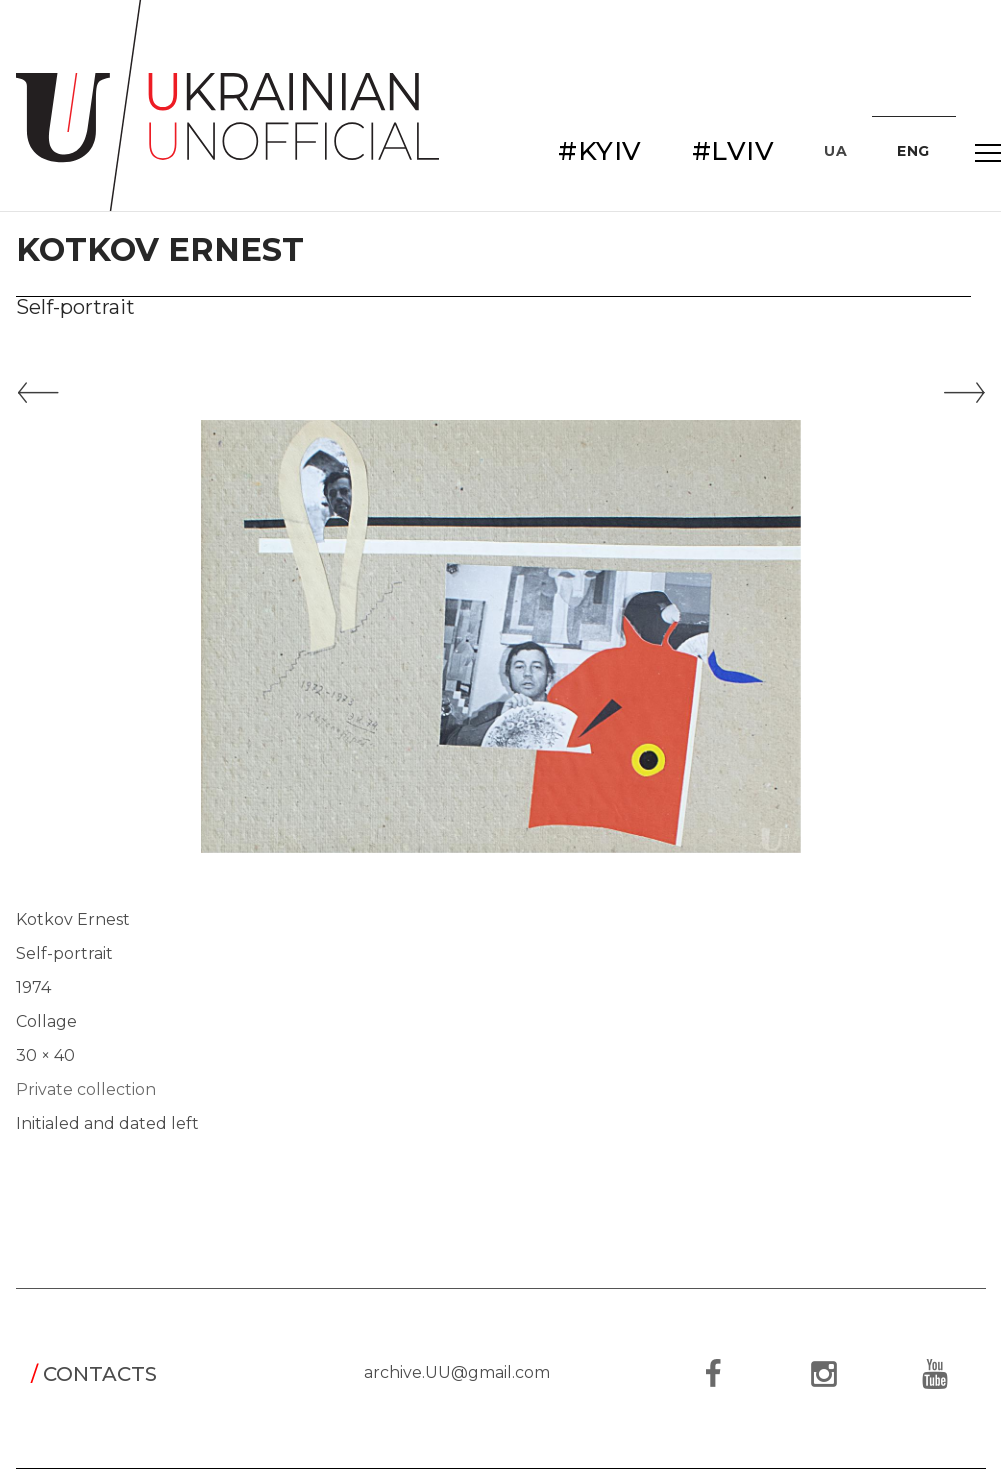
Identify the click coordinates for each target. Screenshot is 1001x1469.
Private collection (86, 1089)
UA (835, 151)
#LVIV (733, 151)
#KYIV (600, 151)
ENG (913, 151)
